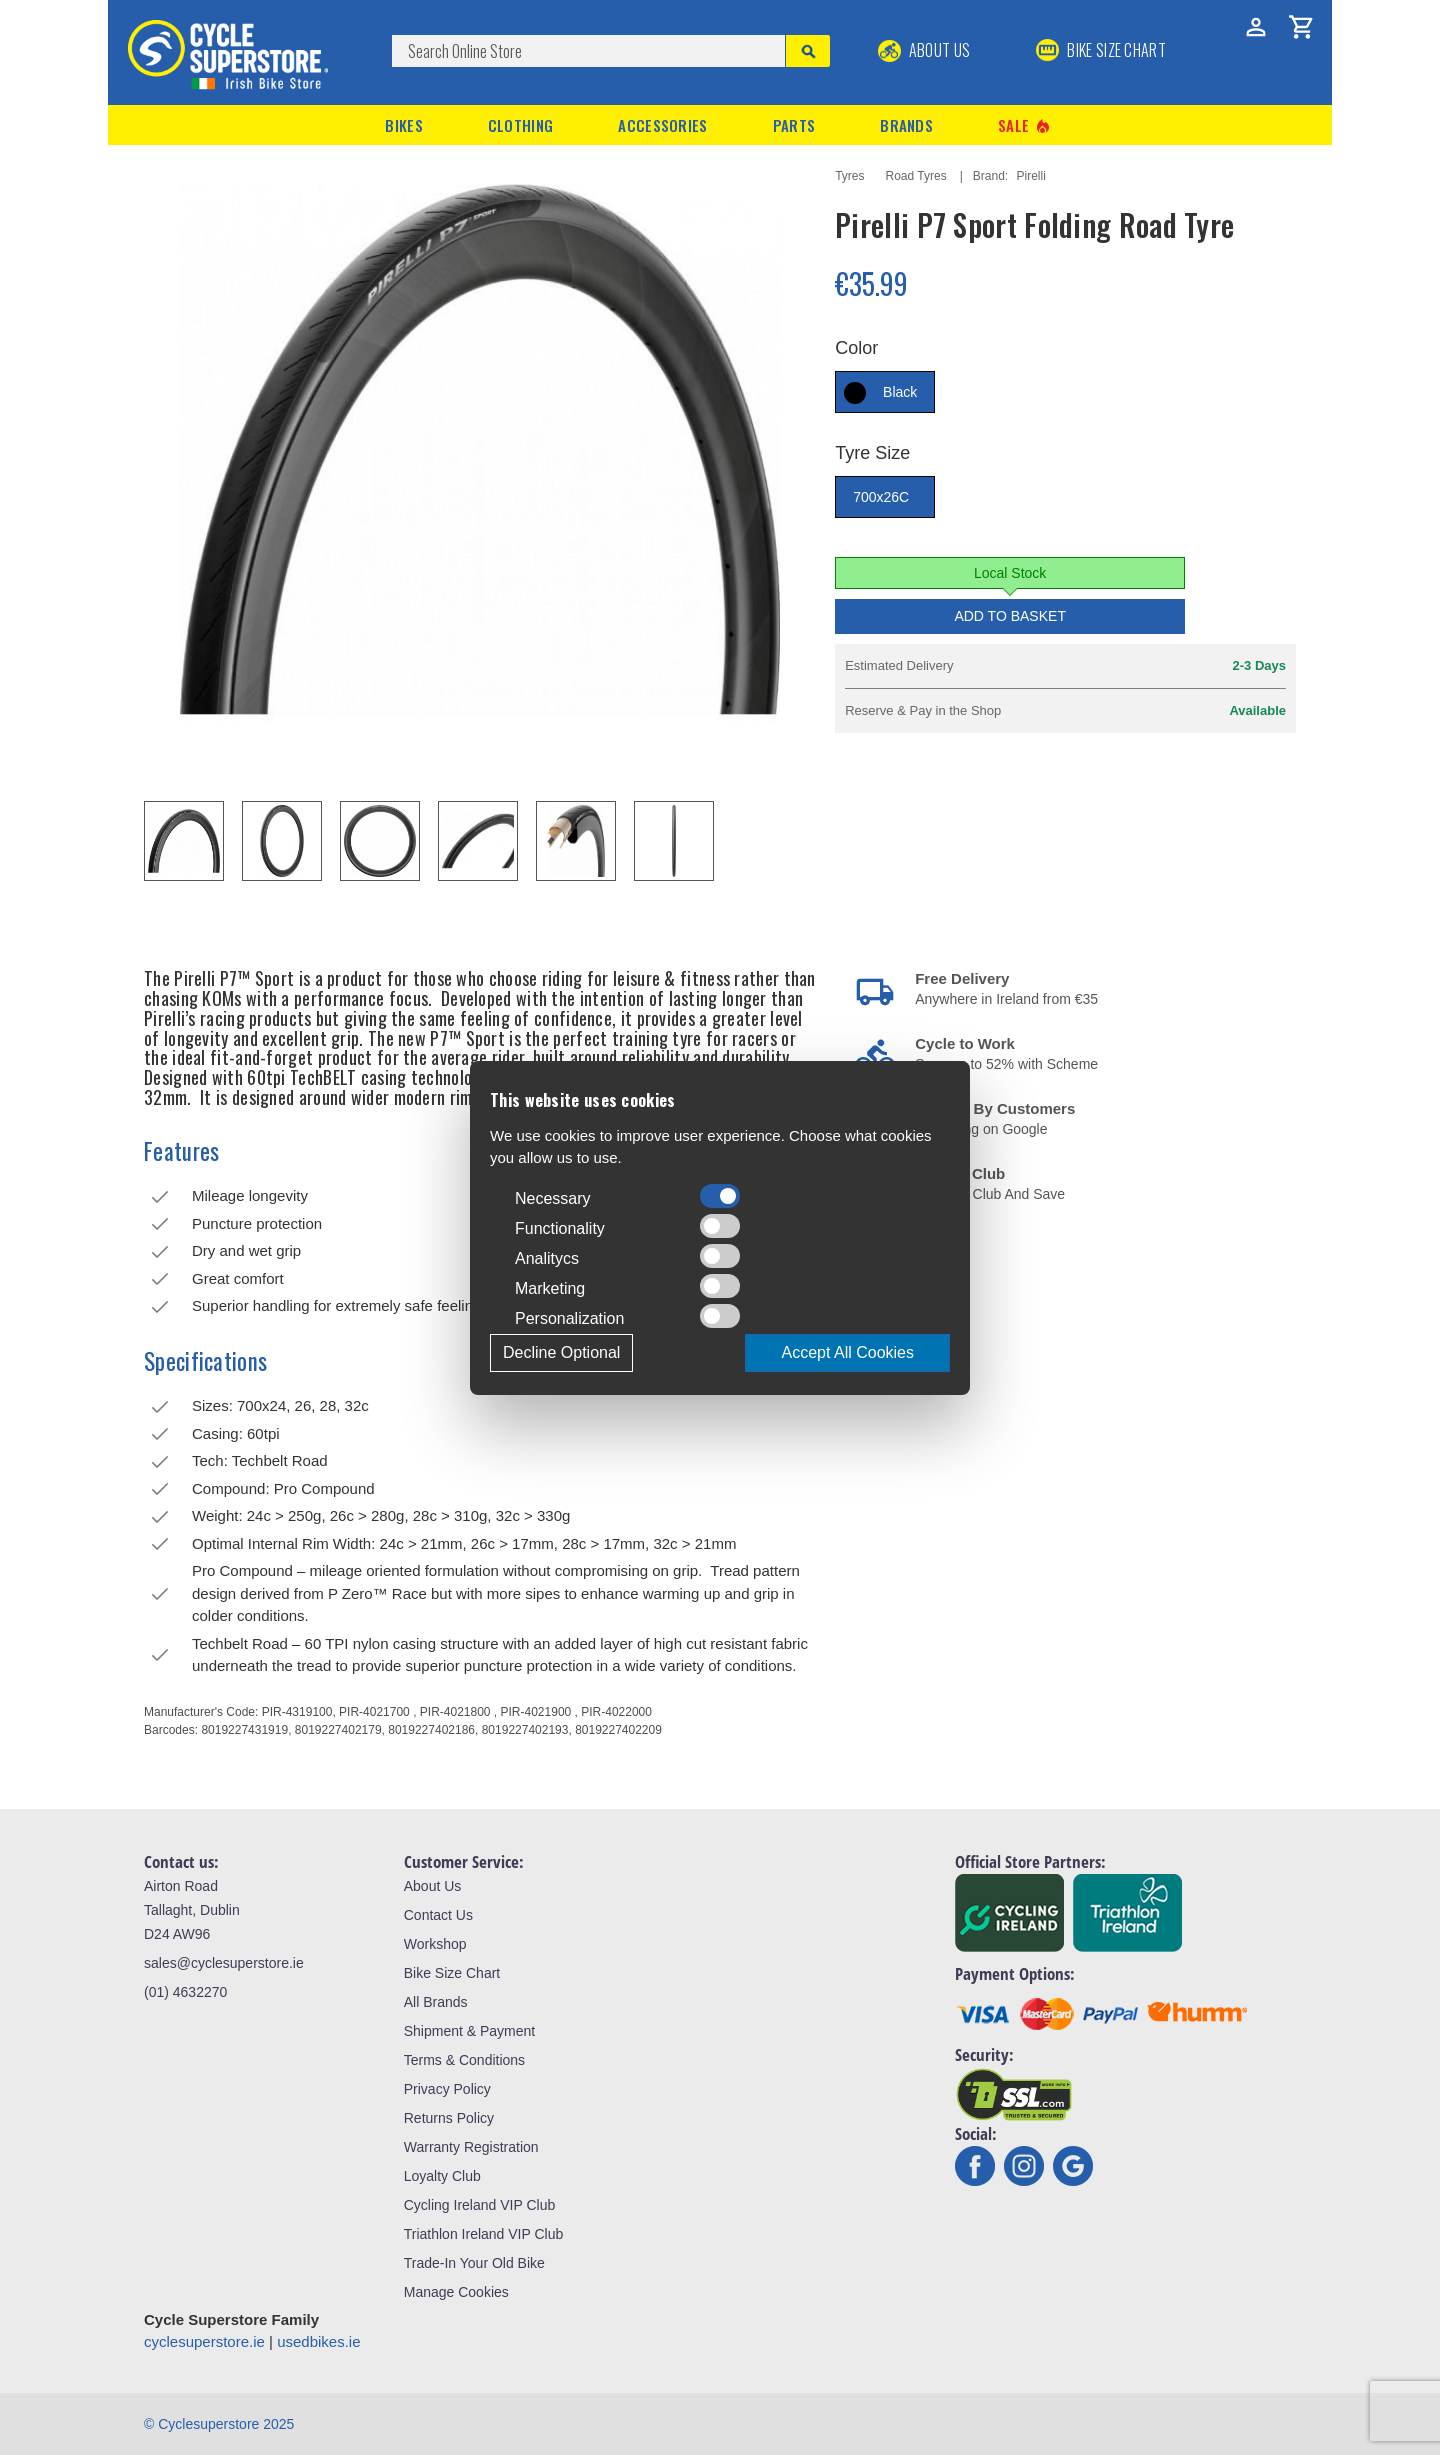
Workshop (435, 1944)
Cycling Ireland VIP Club (479, 2205)
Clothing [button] (520, 125)
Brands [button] (906, 125)
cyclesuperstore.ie (204, 2341)
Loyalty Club (442, 2176)
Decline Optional (561, 1352)
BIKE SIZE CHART (1101, 50)
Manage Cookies (456, 2292)
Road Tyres (916, 176)
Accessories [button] (662, 125)
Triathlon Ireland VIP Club (484, 2234)
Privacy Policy (447, 2089)
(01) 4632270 (185, 1992)
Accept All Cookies (847, 1352)
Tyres (849, 176)
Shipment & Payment (470, 2031)
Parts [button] (794, 125)
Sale (1025, 125)
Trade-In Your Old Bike (474, 2263)
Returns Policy (449, 2118)
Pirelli (1031, 176)
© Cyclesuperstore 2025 (219, 2424)
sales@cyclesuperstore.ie (224, 1963)
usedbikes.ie (318, 2341)
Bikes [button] (404, 125)
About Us (924, 50)
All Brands (436, 2002)
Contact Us (438, 1915)
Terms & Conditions (464, 2060)
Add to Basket (1010, 616)
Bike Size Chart (452, 1973)
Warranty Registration (471, 2147)
